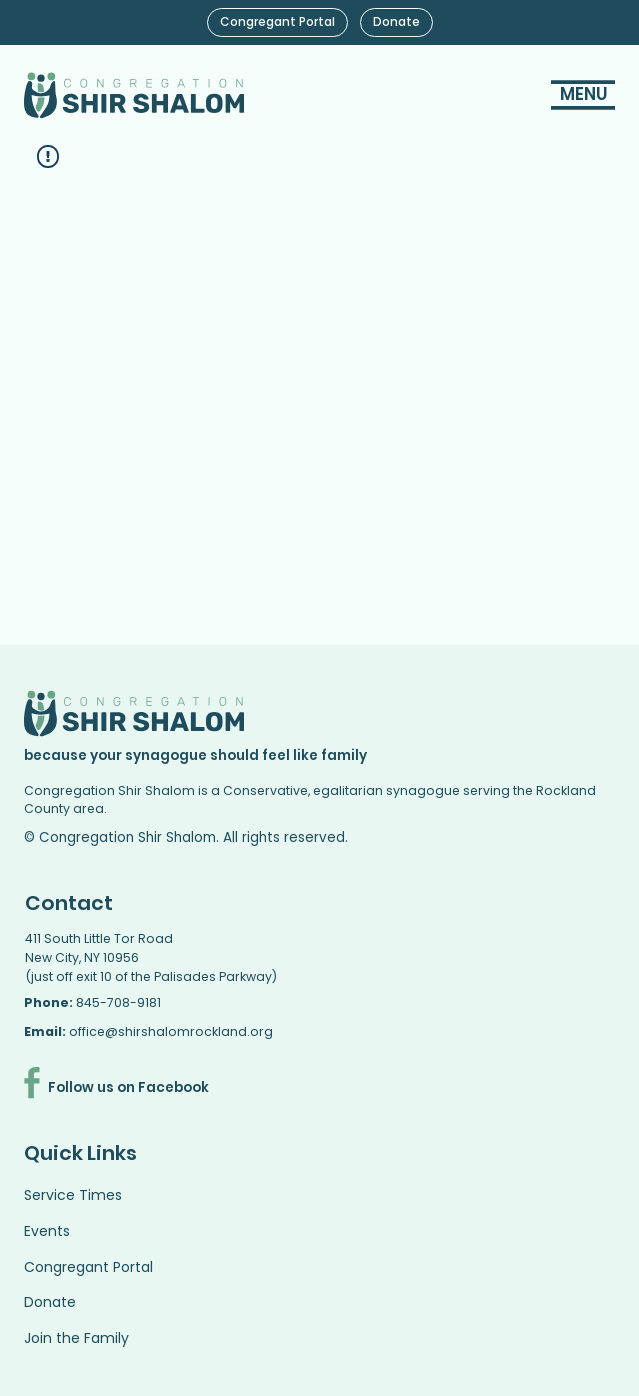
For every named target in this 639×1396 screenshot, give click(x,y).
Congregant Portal (88, 1267)
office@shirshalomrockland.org (171, 1031)
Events (47, 1231)
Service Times (73, 1195)
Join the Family (76, 1338)
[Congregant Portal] (277, 22)
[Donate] (396, 22)
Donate (50, 1302)
